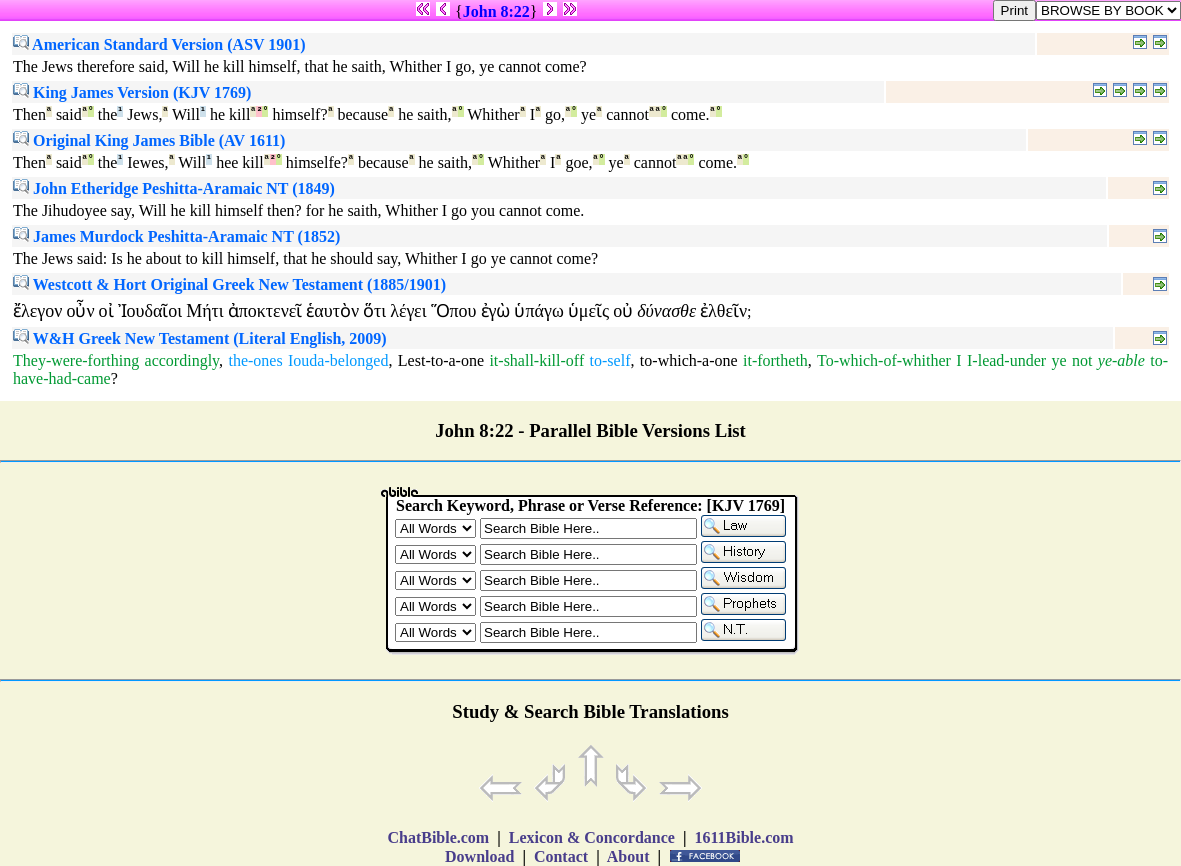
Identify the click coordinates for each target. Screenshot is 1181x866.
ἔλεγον (37, 311)
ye (1058, 360)
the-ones (255, 360)
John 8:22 (496, 11)
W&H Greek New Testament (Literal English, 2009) (200, 338)
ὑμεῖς (588, 311)
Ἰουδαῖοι (150, 311)
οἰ (106, 311)
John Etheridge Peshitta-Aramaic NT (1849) (174, 188)
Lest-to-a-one (441, 360)
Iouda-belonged (338, 360)
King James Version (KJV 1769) (132, 92)
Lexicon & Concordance (592, 837)
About (629, 856)
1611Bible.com (743, 837)
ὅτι (374, 311)
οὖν (80, 311)
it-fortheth (775, 360)
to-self (610, 360)
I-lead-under (1006, 360)
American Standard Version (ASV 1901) (159, 44)
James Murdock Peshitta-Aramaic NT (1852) (176, 236)
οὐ (623, 311)
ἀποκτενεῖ (265, 311)
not (1082, 360)
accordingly (182, 360)
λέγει (408, 311)
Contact (561, 856)
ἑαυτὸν (332, 311)
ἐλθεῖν (723, 311)
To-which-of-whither (884, 360)
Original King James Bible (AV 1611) (149, 140)
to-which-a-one (689, 360)
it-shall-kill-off (536, 360)
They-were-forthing (76, 360)
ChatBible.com (438, 837)
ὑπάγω (538, 311)
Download (479, 856)
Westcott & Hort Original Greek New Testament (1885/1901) (229, 284)
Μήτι (205, 311)
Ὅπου (454, 311)
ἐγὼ (496, 311)
